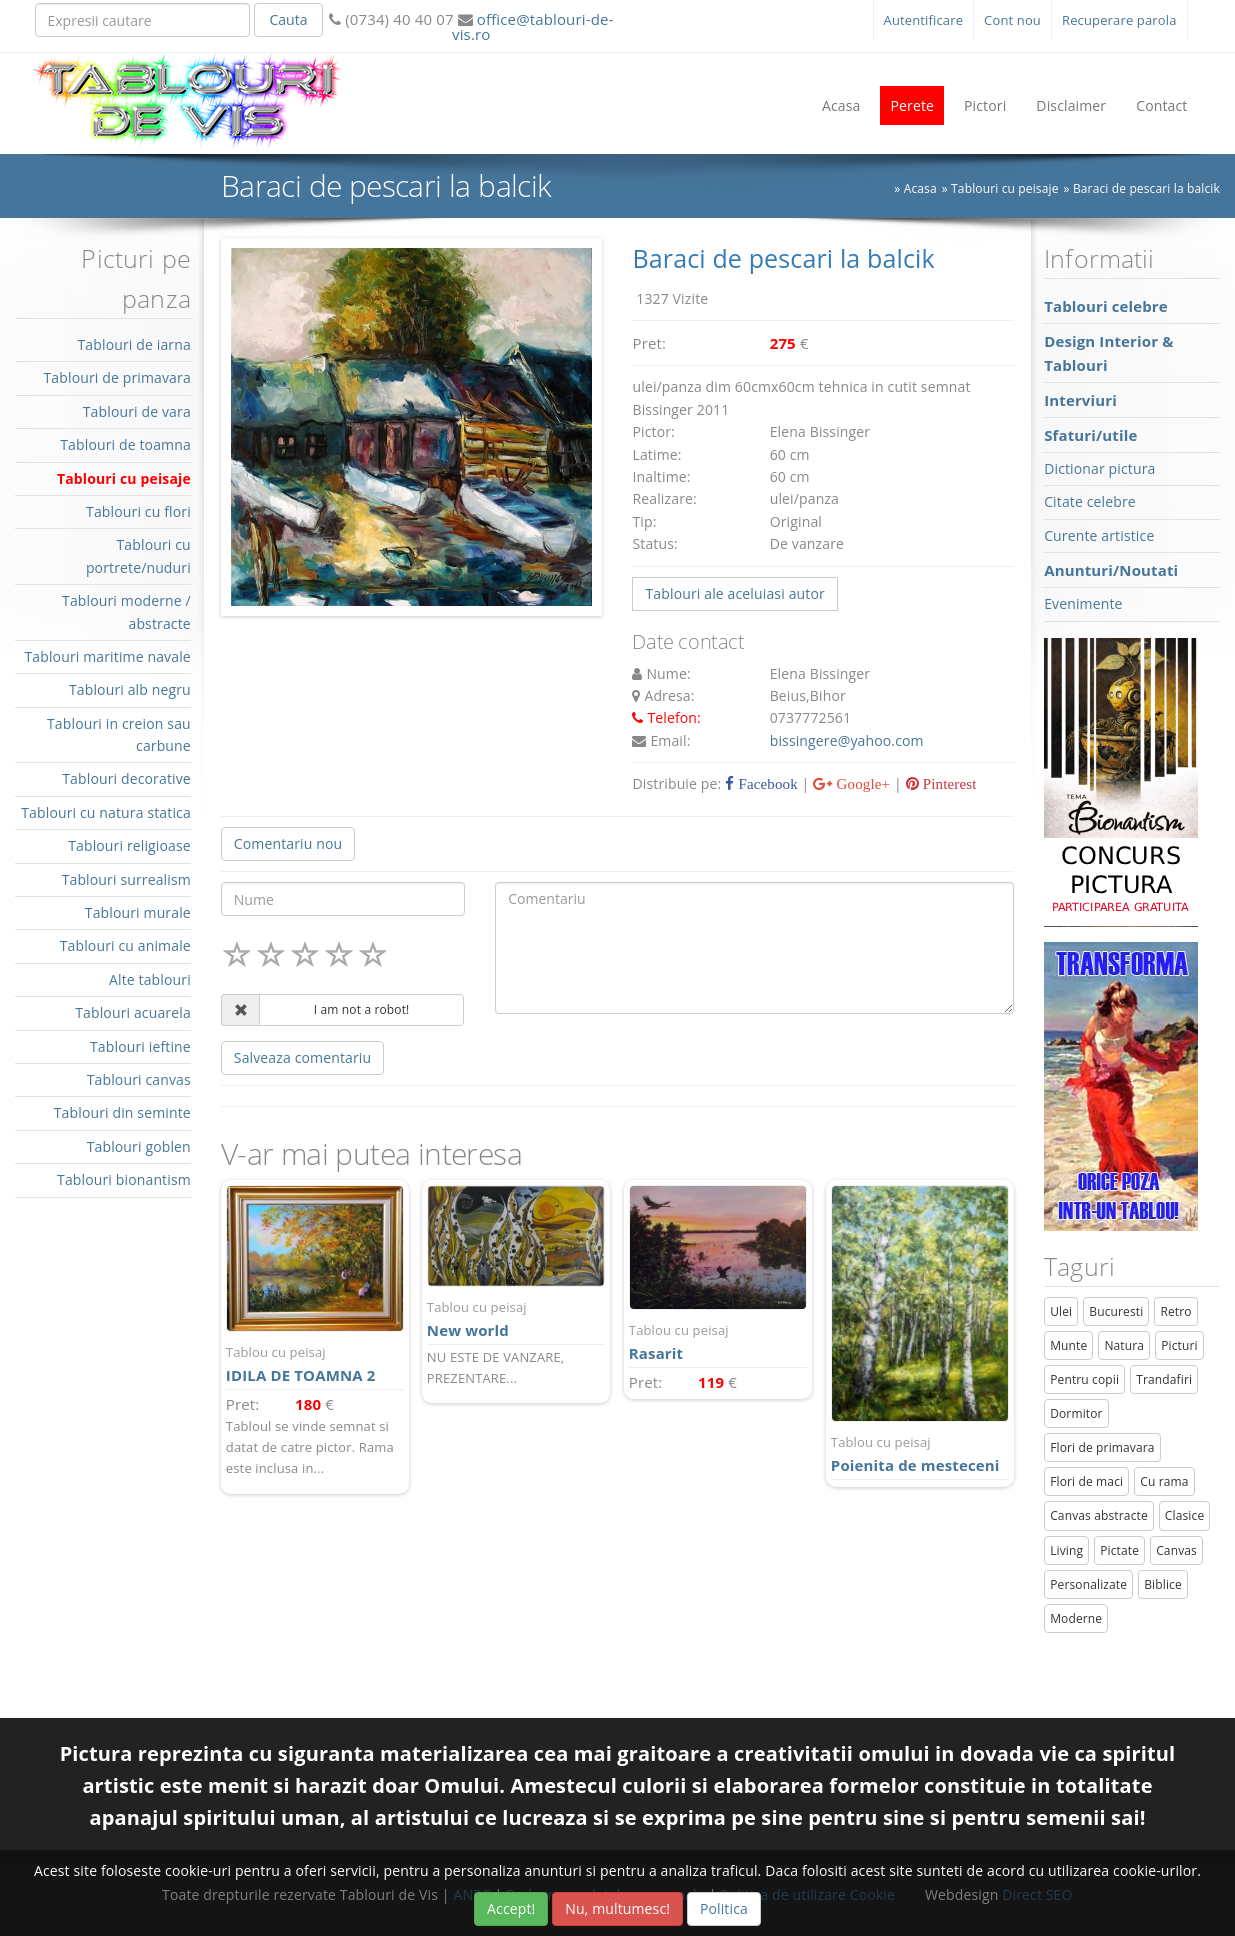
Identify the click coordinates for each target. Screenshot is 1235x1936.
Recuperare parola (1119, 20)
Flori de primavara (1102, 1447)
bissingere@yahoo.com (847, 740)
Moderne (1076, 1618)
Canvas (1176, 1550)
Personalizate (1088, 1584)
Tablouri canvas (139, 1079)
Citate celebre (1090, 501)
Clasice (1184, 1515)
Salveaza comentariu (302, 1057)
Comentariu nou (288, 843)
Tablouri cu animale (125, 945)
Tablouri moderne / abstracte (126, 611)
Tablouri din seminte (122, 1112)
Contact (1161, 105)
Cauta (288, 19)
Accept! (511, 1908)
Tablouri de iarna (133, 344)
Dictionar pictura (1099, 468)
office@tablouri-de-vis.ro (532, 26)
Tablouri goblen (139, 1146)
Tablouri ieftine (140, 1046)
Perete (912, 105)
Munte (1068, 1345)
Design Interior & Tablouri (1108, 353)
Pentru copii (1084, 1379)
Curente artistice (1099, 535)
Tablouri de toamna (125, 444)
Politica (724, 1908)
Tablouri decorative (126, 778)
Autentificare (924, 20)
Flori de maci (1086, 1481)
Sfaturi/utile (1090, 435)
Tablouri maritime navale (107, 656)
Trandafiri (1164, 1379)
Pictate (1119, 1550)
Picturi (1179, 1345)
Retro (1175, 1311)
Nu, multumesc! (617, 1908)
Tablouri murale (138, 912)
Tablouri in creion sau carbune (119, 734)
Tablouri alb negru (130, 689)
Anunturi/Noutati (1111, 570)
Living (1066, 1550)
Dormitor (1076, 1413)
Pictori (985, 105)
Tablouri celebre (1106, 306)
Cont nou (1012, 20)
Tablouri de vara (137, 411)
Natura (1124, 1345)
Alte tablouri (150, 979)
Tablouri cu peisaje (124, 478)
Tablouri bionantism (124, 1179)
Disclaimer (1071, 105)
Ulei (1061, 1311)
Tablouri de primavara (116, 377)
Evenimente (1083, 603)
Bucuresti (1116, 1311)
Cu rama (1164, 1481)
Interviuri (1080, 400)
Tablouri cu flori (138, 511)
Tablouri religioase (129, 845)
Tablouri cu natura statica (106, 812)
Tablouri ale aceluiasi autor (734, 593)
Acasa (841, 105)
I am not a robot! (362, 1009)
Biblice (1163, 1584)
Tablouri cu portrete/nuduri (138, 555)
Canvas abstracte (1099, 1515)
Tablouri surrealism (126, 879)
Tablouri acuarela (133, 1012)
